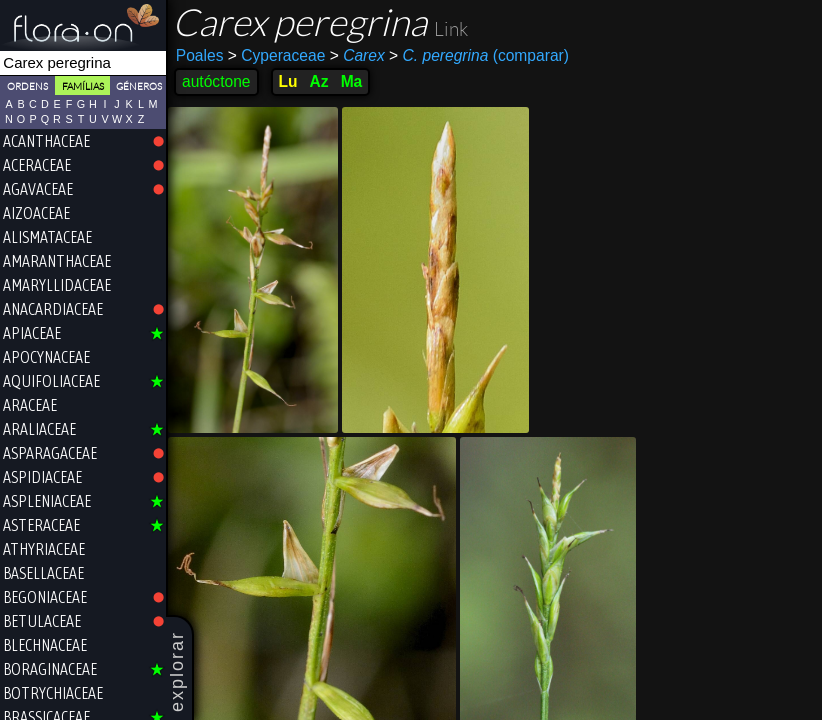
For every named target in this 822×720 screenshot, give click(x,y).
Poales (200, 55)
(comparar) (479, 56)
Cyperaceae (277, 55)
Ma (352, 81)
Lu (288, 81)
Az (319, 81)
